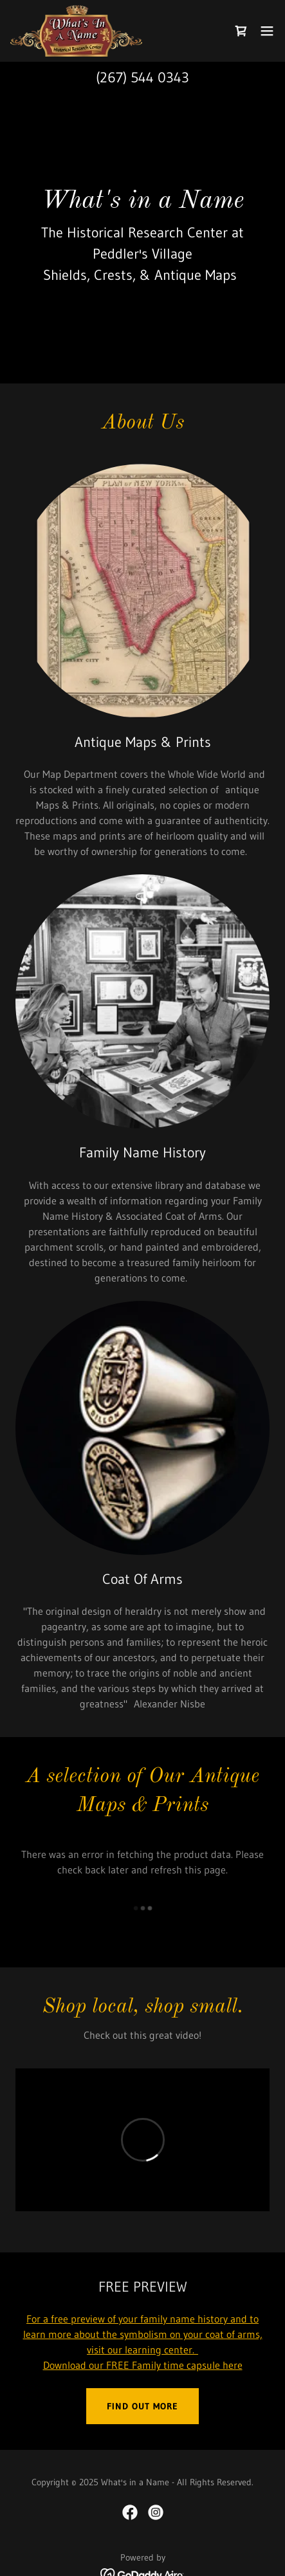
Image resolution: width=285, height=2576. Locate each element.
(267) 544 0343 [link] (142, 77)
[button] (267, 31)
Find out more (142, 2406)
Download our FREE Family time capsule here (143, 2365)
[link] (76, 31)
